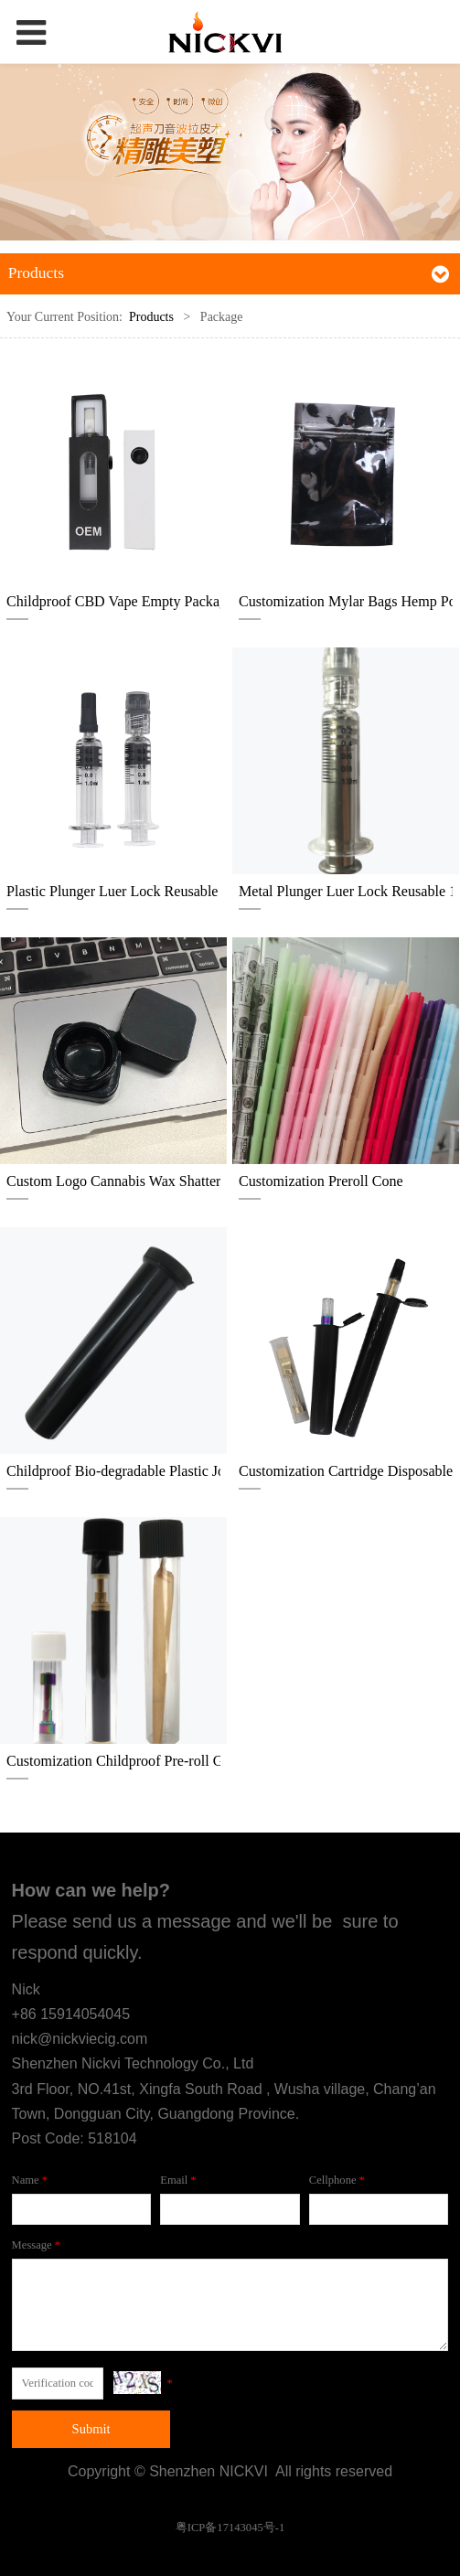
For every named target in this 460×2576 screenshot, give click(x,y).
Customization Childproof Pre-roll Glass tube (113, 1761)
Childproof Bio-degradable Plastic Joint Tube (113, 1471)
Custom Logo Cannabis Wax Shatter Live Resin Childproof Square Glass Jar (113, 1181)
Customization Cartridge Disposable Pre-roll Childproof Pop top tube (346, 1471)
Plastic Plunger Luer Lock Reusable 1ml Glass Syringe (113, 891)
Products (151, 317)
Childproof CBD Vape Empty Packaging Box (113, 601)
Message (37, 2245)
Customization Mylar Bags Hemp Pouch (346, 601)
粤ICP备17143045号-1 (230, 2527)
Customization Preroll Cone (321, 1181)
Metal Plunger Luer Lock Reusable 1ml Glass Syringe (346, 891)
